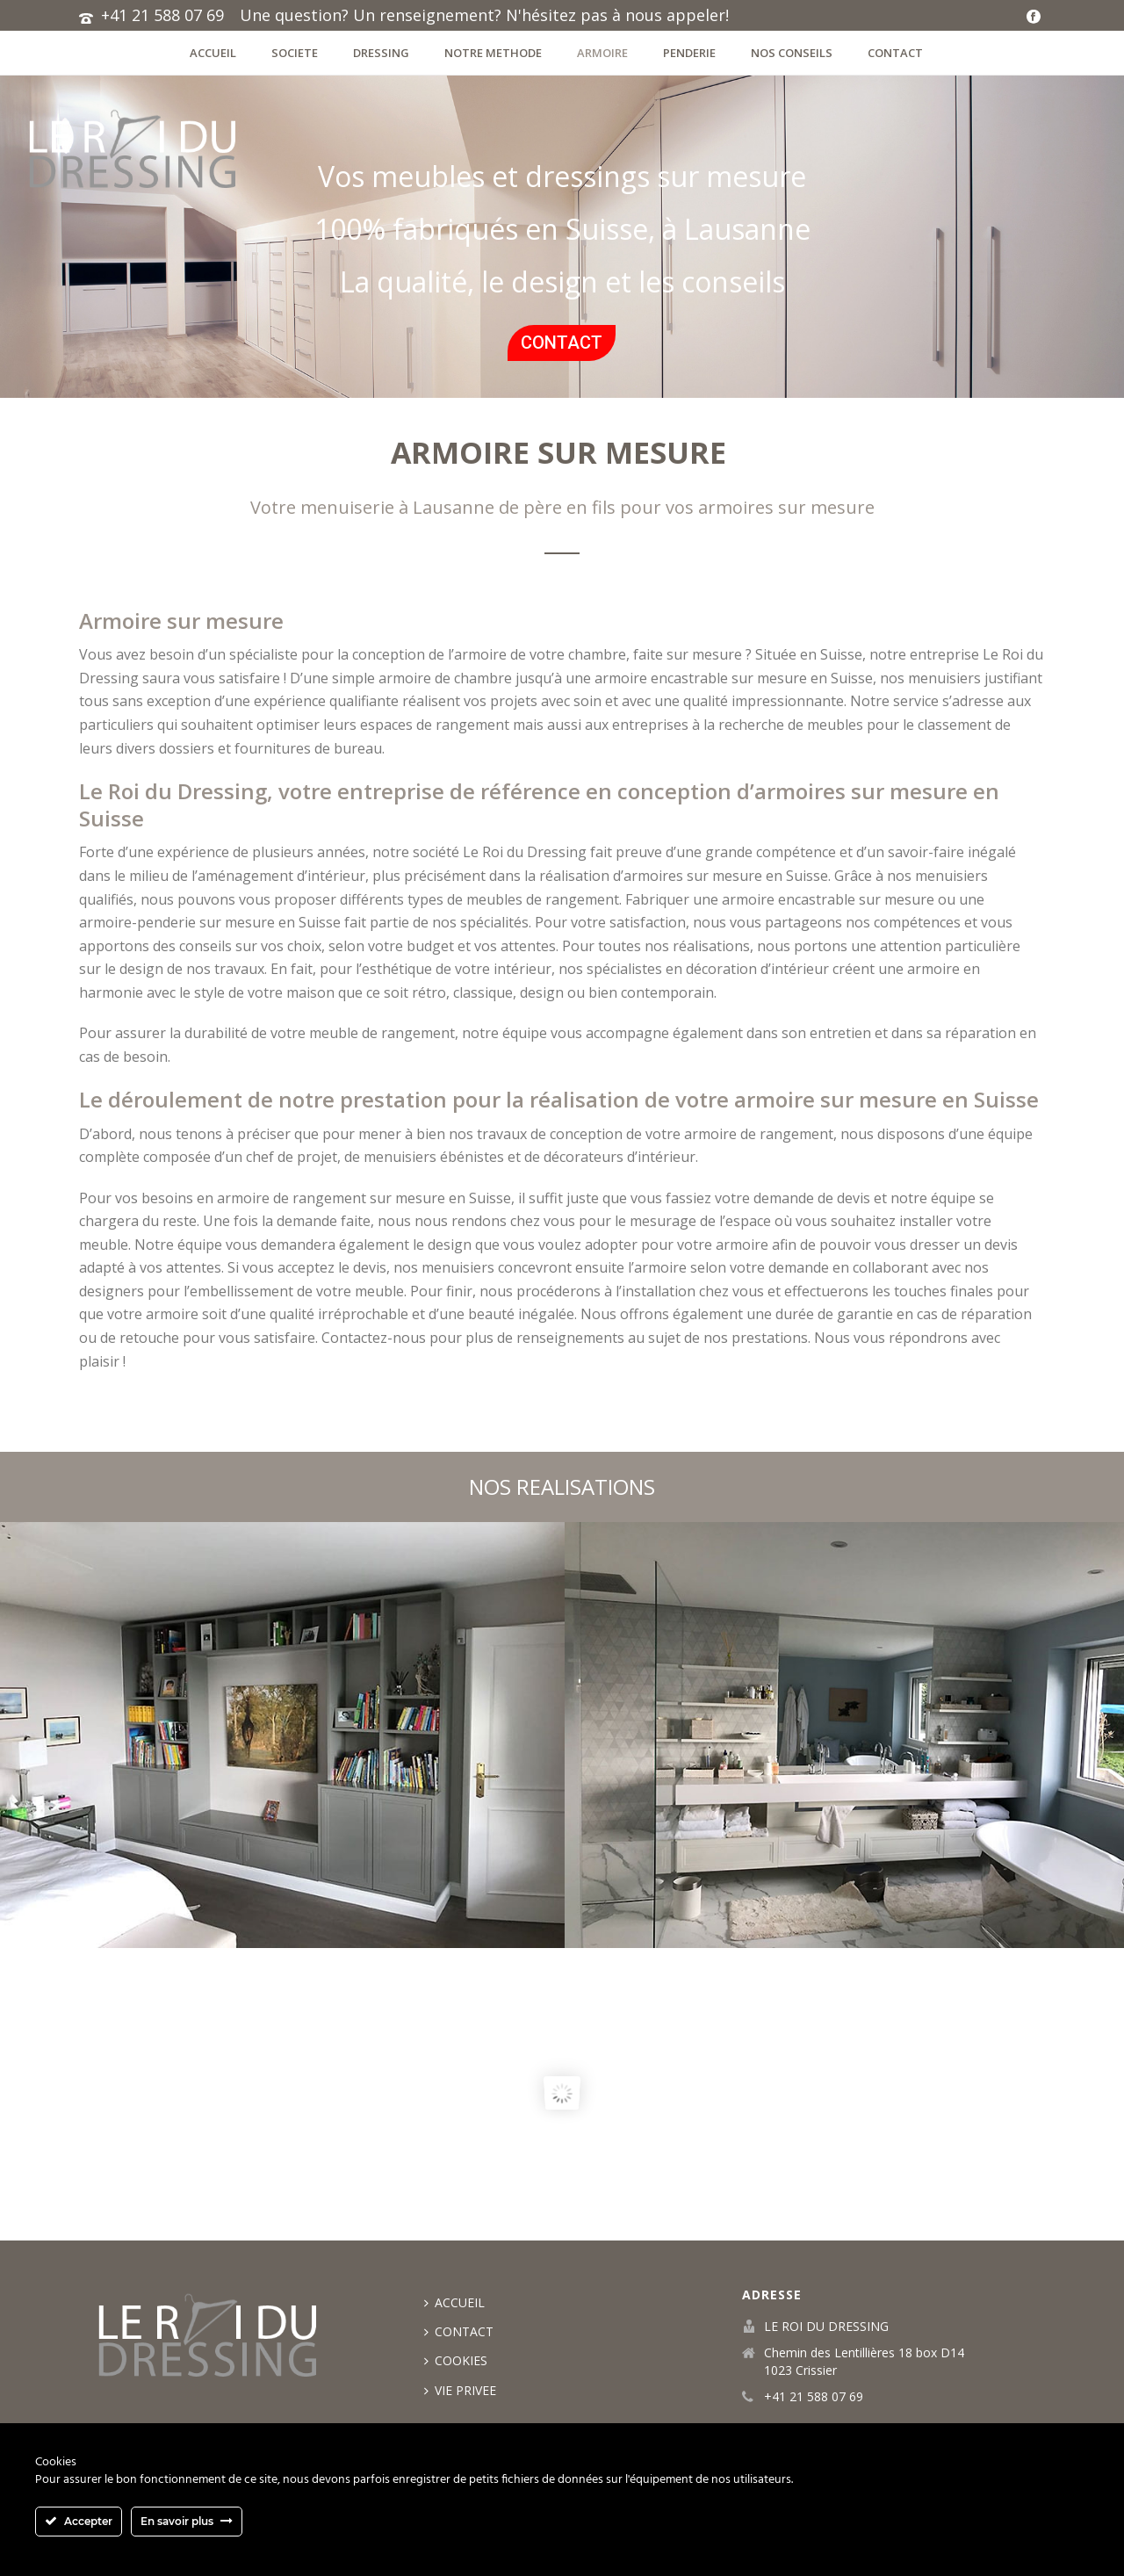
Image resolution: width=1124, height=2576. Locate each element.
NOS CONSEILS (791, 53)
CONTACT (895, 53)
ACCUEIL (213, 53)
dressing (381, 53)
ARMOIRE (602, 53)
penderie (689, 53)
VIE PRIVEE (460, 2390)
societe (294, 53)
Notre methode (493, 53)
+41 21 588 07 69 (162, 14)
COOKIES (455, 2360)
